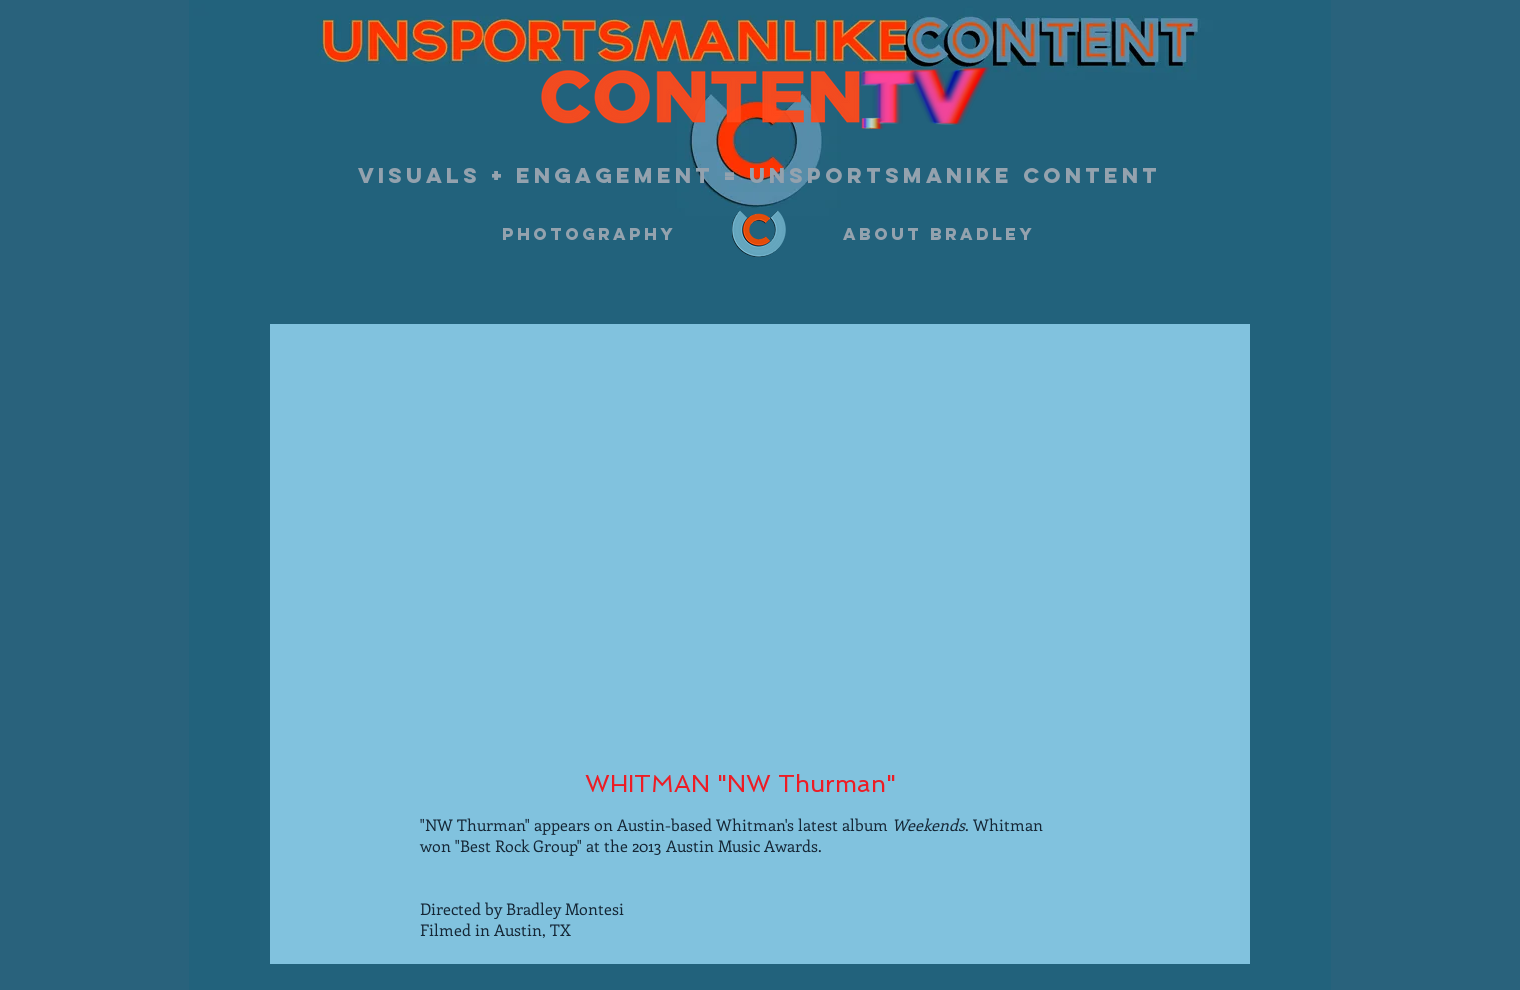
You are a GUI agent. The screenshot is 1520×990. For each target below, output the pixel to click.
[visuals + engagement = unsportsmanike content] (759, 176)
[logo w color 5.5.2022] (759, 234)
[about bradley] (939, 234)
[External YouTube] (752, 541)
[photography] (589, 234)
